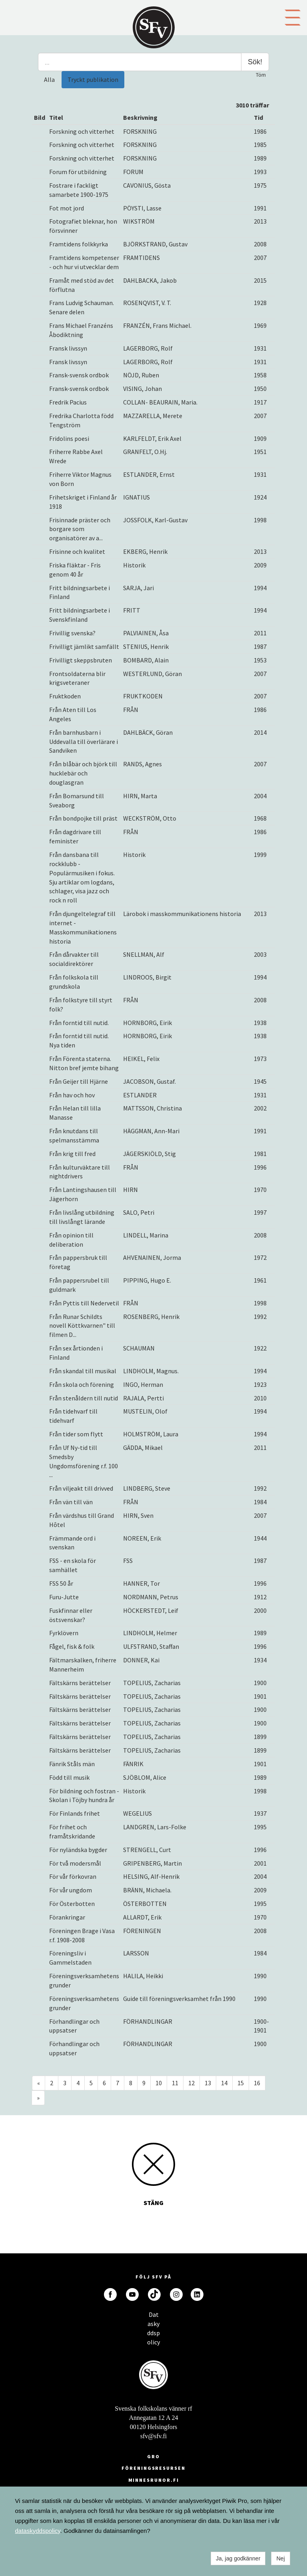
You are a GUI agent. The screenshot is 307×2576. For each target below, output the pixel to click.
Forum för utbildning (78, 172)
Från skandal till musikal (82, 1371)
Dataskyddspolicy (153, 2316)
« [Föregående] (38, 2083)
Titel (56, 117)
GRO (153, 2456)
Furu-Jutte (64, 1597)
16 (257, 2083)
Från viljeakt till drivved (81, 1488)
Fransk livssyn (68, 348)
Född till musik (69, 1777)
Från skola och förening (81, 1384)
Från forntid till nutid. (79, 1023)
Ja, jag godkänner (238, 2558)
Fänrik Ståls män (72, 1764)
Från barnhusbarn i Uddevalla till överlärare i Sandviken (83, 741)
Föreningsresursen (153, 2468)
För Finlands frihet (74, 1813)
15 (240, 2083)
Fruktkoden (65, 696)
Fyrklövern (63, 1633)
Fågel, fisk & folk (71, 1646)
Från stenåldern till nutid (83, 1398)
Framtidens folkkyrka (78, 244)
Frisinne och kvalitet (77, 551)
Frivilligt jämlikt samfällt (84, 646)
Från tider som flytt (76, 1434)
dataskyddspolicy (37, 2530)
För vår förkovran (72, 1876)
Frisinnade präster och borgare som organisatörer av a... (79, 529)
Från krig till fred (72, 1154)
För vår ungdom (70, 1890)
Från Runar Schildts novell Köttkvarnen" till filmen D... (82, 1326)
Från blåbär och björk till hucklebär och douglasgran (83, 773)
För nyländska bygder (78, 1850)
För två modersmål (75, 1863)
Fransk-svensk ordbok (79, 375)
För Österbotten (72, 1904)
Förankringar (67, 1917)
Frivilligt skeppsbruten (80, 660)
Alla (49, 79)
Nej (280, 2558)
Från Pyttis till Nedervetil (84, 1303)
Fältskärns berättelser (80, 1683)
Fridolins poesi (69, 438)
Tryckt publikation (93, 79)
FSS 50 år (61, 1583)
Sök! (255, 62)
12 (191, 2083)
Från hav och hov (72, 1095)
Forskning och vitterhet (81, 131)
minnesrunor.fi (153, 2480)
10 (158, 2083)
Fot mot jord (66, 208)
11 (175, 2083)
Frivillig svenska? (72, 633)
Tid (258, 117)
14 (224, 2083)
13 (208, 2083)
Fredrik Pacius (68, 402)
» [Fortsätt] (38, 2098)
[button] (293, 17)
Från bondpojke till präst (83, 818)
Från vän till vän (71, 1502)
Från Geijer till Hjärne (78, 1081)
